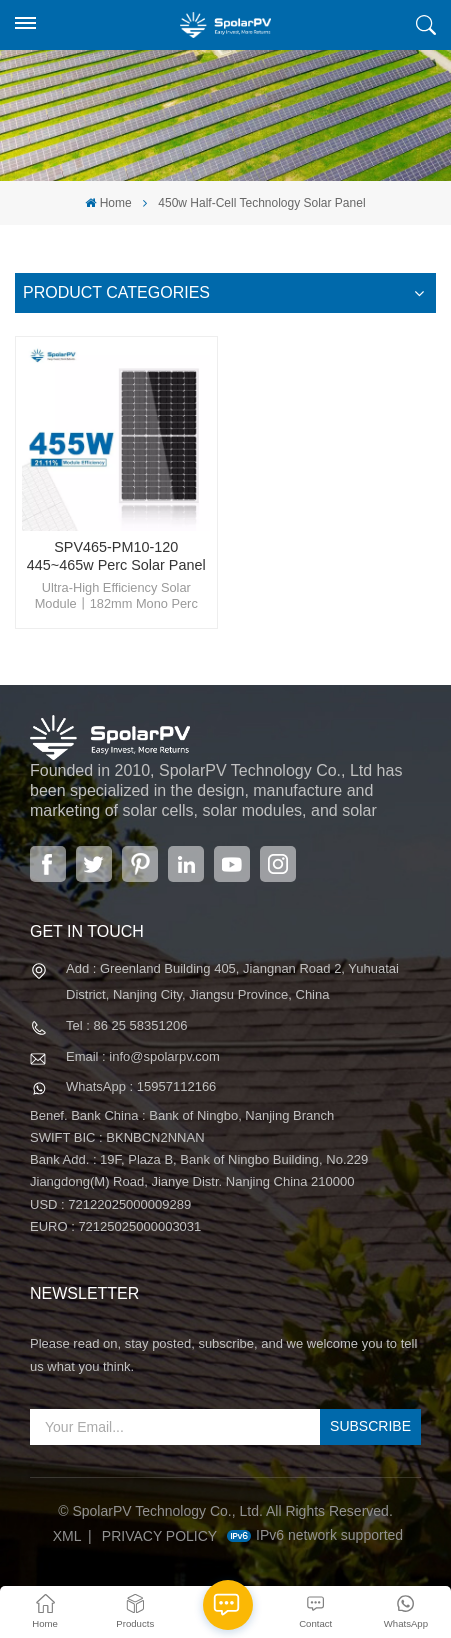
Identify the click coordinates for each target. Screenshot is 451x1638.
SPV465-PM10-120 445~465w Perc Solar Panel (116, 556)
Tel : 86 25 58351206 (126, 1025)
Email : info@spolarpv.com (143, 1056)
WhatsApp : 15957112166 (141, 1086)
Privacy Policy (159, 1536)
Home (108, 203)
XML (67, 1536)
